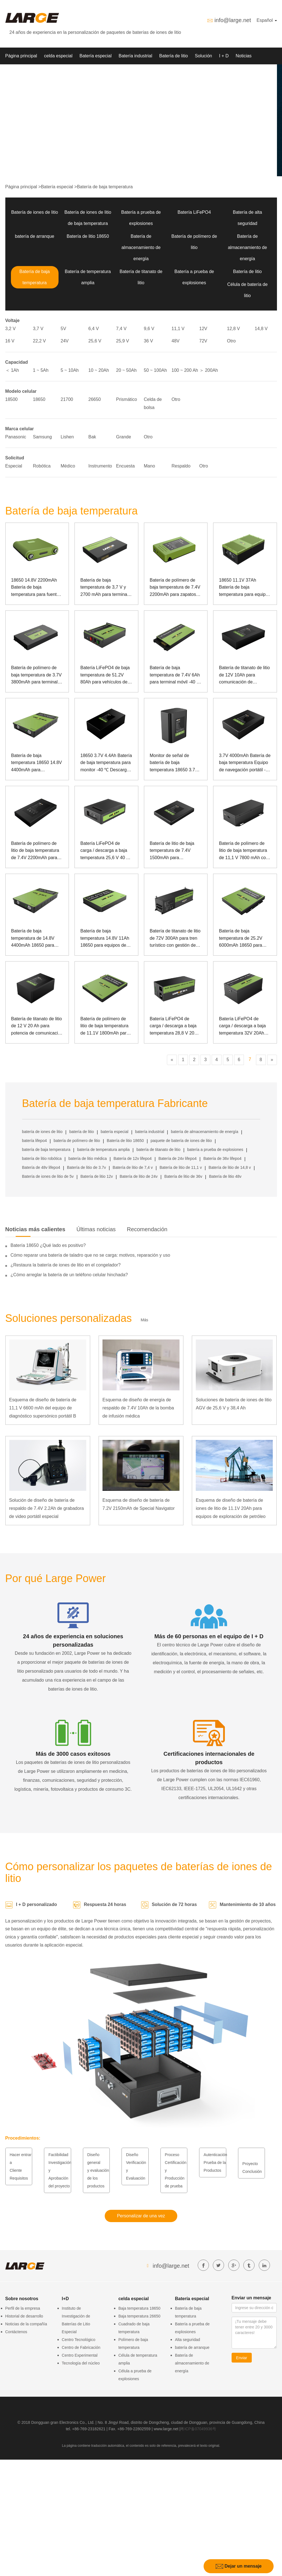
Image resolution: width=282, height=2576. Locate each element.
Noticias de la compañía (26, 2324)
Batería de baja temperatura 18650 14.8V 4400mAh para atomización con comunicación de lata (36, 763)
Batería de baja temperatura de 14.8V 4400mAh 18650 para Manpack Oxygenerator (34, 939)
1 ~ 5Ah (41, 370)
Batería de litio (173, 55)
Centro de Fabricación (81, 2347)
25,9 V (122, 341)
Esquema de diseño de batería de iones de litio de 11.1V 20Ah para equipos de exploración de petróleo (230, 1508)
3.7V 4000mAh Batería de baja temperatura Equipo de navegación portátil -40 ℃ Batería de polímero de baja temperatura (245, 763)
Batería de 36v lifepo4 (222, 1158)
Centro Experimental (80, 2355)
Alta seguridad (187, 2339)
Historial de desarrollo (24, 2316)
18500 (11, 399)
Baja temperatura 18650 (139, 2308)
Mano (149, 466)
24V (65, 341)
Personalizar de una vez (141, 2215)
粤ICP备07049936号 (198, 2429)
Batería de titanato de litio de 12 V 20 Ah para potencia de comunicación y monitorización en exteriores (37, 1026)
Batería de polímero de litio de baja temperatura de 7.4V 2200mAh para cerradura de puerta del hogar (35, 851)
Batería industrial (135, 55)
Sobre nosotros (20, 72)
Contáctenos (16, 2332)
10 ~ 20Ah (98, 370)
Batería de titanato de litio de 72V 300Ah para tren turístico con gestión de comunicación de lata (175, 939)
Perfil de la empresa (22, 2308)
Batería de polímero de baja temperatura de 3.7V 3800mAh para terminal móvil (36, 675)
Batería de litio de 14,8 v (230, 1167)
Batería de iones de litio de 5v (48, 1176)
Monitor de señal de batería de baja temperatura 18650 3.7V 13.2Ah (174, 763)
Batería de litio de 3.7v (86, 1167)
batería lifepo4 (34, 1140)
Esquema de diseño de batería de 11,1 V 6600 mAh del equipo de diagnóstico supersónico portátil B (42, 1407)
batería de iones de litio (42, 1131)
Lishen (67, 436)
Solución (203, 55)
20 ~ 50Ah (126, 370)
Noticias (243, 55)
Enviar (241, 2358)
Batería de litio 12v (96, 1176)
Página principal (21, 55)
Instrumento (100, 466)
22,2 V (39, 341)
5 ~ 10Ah (70, 370)
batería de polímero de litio (76, 1140)
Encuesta (125, 466)
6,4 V (93, 328)
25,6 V (94, 341)
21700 (67, 399)
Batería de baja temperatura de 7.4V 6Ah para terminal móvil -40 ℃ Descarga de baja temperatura (175, 675)
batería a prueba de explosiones (215, 1149)
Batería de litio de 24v (138, 1176)
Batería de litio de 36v (183, 1176)
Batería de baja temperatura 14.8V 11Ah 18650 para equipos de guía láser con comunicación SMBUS (104, 939)
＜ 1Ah (12, 370)
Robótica (42, 466)
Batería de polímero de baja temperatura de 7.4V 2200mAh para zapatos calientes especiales (175, 588)
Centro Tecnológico (78, 2339)
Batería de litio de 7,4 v (133, 1167)
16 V (10, 341)
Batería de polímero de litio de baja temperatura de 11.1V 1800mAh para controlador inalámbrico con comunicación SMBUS (104, 1026)
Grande (123, 436)
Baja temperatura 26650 (139, 2316)
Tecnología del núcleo (81, 2363)
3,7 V (38, 328)
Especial (13, 466)
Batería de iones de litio (34, 212)
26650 (94, 399)
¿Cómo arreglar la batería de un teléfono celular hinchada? (69, 1274)
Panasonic (15, 436)
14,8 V (261, 328)
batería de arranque (34, 236)
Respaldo (181, 466)
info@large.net (233, 20)
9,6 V (149, 328)
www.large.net (166, 2429)
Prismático (126, 399)
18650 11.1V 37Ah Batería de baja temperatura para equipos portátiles (244, 588)
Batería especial (96, 55)
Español (267, 20)
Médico (68, 466)
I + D (224, 55)
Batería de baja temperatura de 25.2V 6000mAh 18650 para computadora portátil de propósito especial (242, 939)
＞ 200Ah (208, 370)
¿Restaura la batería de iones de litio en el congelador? (66, 1265)
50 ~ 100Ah (155, 370)
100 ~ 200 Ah (185, 370)
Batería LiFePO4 (194, 212)
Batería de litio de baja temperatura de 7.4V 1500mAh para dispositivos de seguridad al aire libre (175, 851)
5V (63, 328)
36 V (148, 341)
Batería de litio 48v (225, 1176)
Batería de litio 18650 (88, 236)
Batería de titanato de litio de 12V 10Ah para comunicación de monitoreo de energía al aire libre (244, 675)
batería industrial (149, 1131)
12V (203, 328)
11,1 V (178, 328)
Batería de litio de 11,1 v (181, 1167)
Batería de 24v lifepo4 (178, 1158)
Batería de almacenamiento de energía (141, 247)
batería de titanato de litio (158, 1149)
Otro (231, 341)
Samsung (42, 436)
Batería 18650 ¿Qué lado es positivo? (48, 1245)
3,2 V (10, 328)
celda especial (58, 55)
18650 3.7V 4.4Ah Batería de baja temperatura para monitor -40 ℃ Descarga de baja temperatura (106, 763)
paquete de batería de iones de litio (181, 1140)
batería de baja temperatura (46, 1149)
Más (144, 1320)
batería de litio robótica (42, 1158)
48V (176, 341)
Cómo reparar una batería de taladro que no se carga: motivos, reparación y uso (90, 1255)
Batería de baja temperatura (105, 186)
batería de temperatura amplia (103, 1149)
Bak (92, 436)
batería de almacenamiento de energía (204, 1131)
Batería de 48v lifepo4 (41, 1167)
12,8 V (233, 328)
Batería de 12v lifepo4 (132, 1158)
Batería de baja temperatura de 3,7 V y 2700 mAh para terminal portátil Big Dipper (104, 588)
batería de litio (81, 1131)
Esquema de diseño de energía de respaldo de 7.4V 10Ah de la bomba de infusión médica (138, 1407)
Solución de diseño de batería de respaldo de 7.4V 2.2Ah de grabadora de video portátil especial (46, 1508)
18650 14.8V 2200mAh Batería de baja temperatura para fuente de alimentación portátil (35, 588)
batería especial (115, 1131)
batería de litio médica (87, 1158)
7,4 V (121, 328)
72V (203, 341)
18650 (39, 399)
